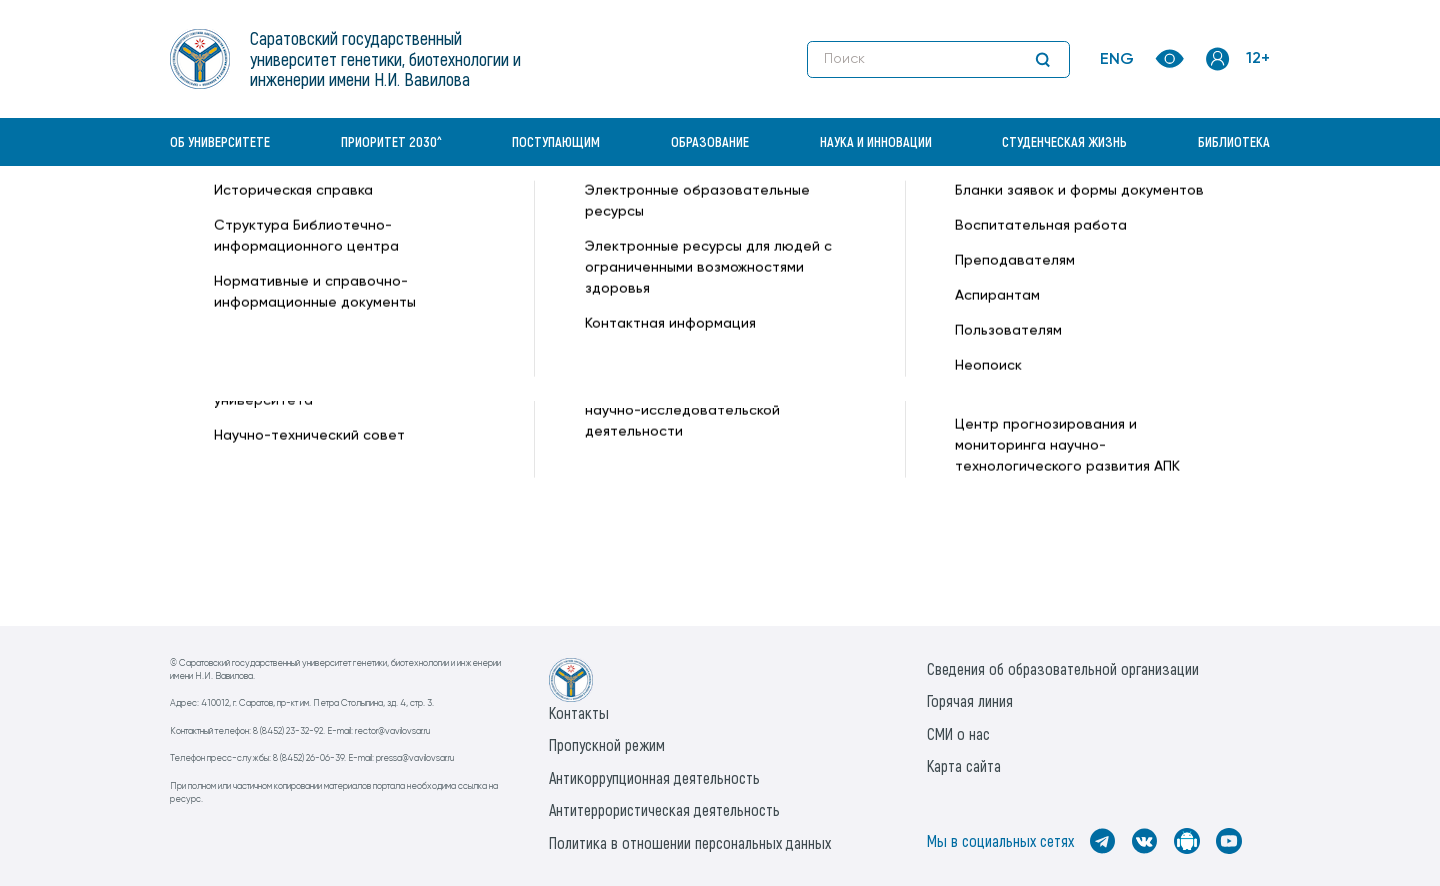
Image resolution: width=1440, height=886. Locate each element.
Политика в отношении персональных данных (690, 842)
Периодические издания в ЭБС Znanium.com (324, 457)
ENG (1117, 60)
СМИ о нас (958, 733)
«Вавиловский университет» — (274, 216)
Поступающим (556, 141)
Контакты (579, 712)
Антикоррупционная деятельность (654, 777)
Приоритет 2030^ (391, 141)
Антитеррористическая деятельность (664, 809)
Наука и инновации (876, 141)
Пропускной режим (607, 744)
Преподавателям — (733, 216)
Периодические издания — (896, 216)
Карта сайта (964, 765)
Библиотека (1234, 141)
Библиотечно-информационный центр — (521, 216)
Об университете (220, 141)
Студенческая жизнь (1064, 141)
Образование (710, 141)
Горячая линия (970, 700)
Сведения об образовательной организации (1063, 668)
